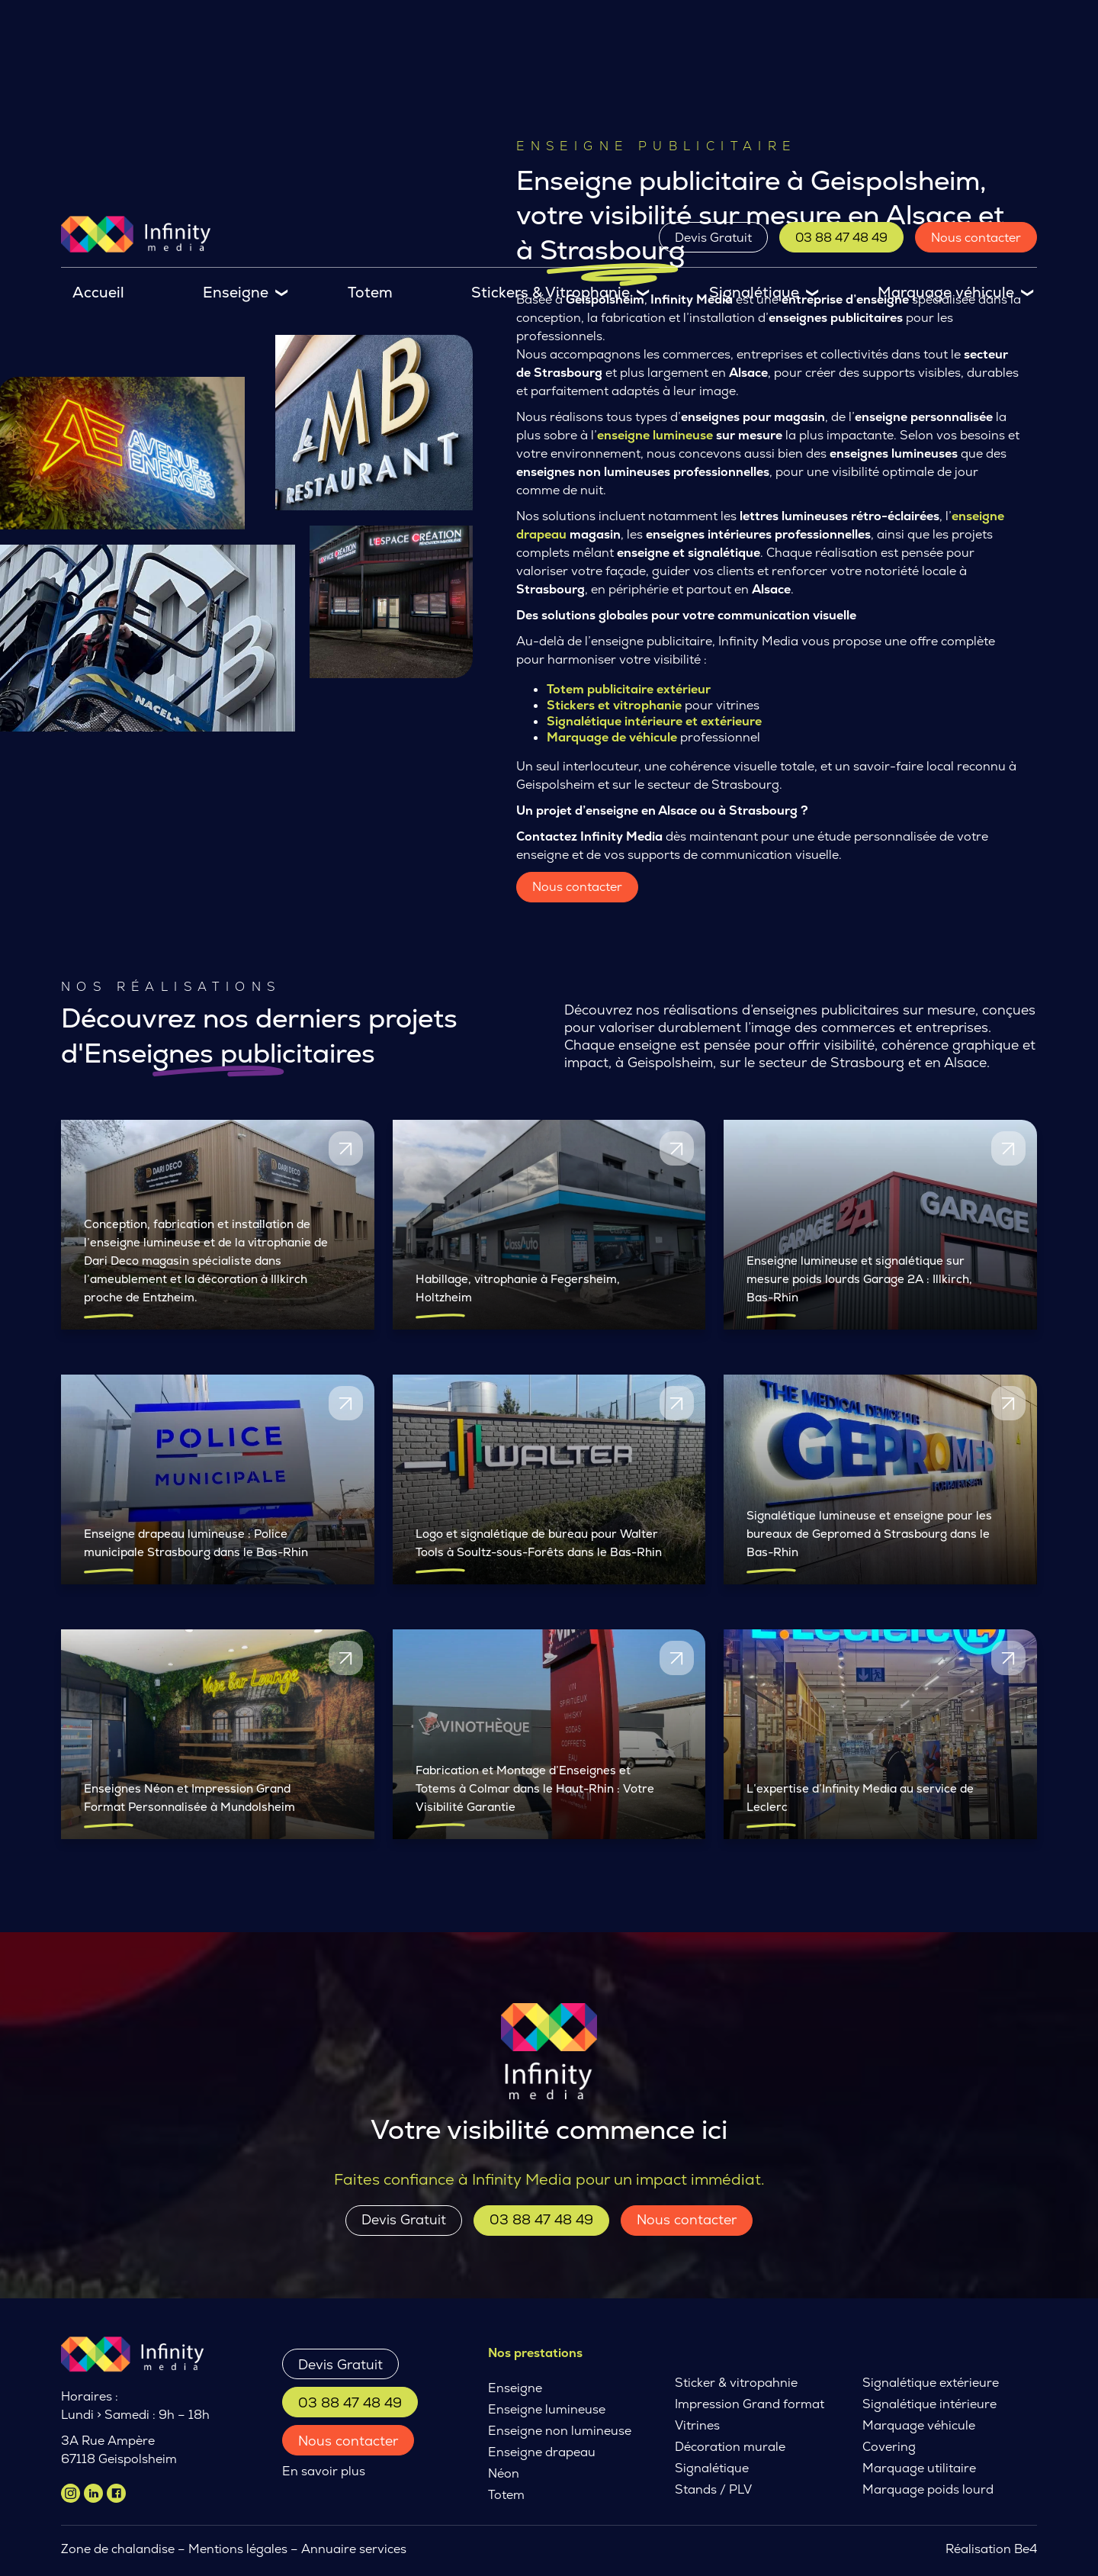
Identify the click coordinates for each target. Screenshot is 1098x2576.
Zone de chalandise (118, 2549)
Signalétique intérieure (929, 2404)
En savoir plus (323, 2471)
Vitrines (697, 2425)
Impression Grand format (749, 2404)
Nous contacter (976, 238)
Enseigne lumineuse (546, 2409)
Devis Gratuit (713, 238)
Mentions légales (237, 2549)
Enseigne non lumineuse (559, 2431)
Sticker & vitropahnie (736, 2383)
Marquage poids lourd (928, 2489)
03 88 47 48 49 (841, 238)
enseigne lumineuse (655, 435)
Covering (889, 2447)
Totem (370, 292)
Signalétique (754, 292)
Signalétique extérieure (930, 2383)
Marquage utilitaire (919, 2468)
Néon (503, 2473)
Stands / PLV (713, 2489)
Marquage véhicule (946, 292)
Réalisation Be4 (991, 2549)
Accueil (98, 292)
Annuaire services (355, 2549)
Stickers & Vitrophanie (550, 292)
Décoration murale (730, 2447)
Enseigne (235, 292)
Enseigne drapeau (542, 2452)
